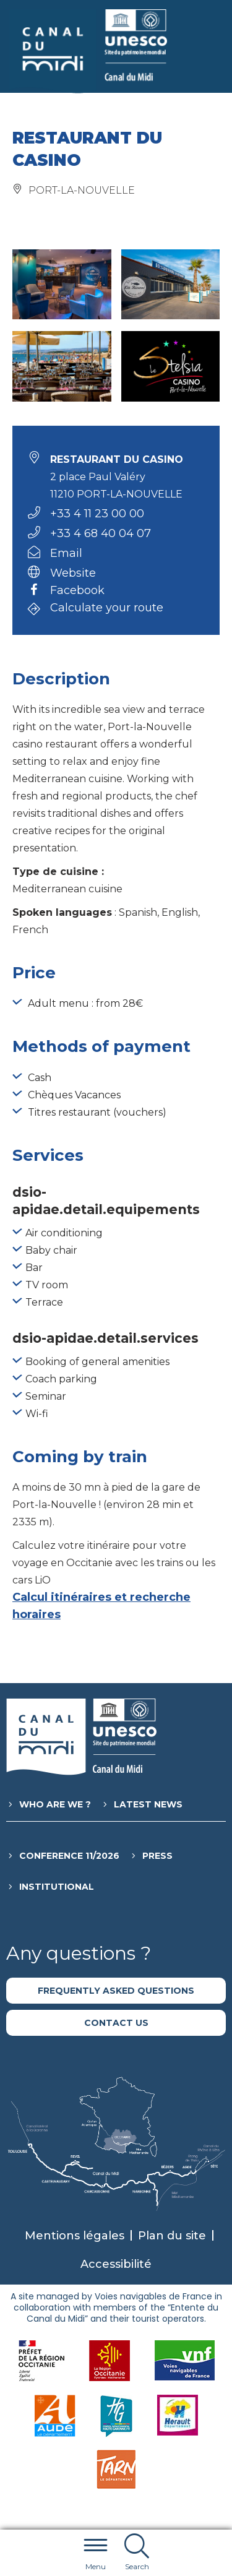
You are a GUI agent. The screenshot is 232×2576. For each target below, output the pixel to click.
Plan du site (172, 2235)
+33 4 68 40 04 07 (100, 533)
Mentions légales (74, 2235)
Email (66, 553)
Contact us (116, 2022)
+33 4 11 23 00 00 (97, 513)
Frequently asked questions (116, 1990)
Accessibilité (116, 2264)
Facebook (77, 591)
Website (73, 573)
